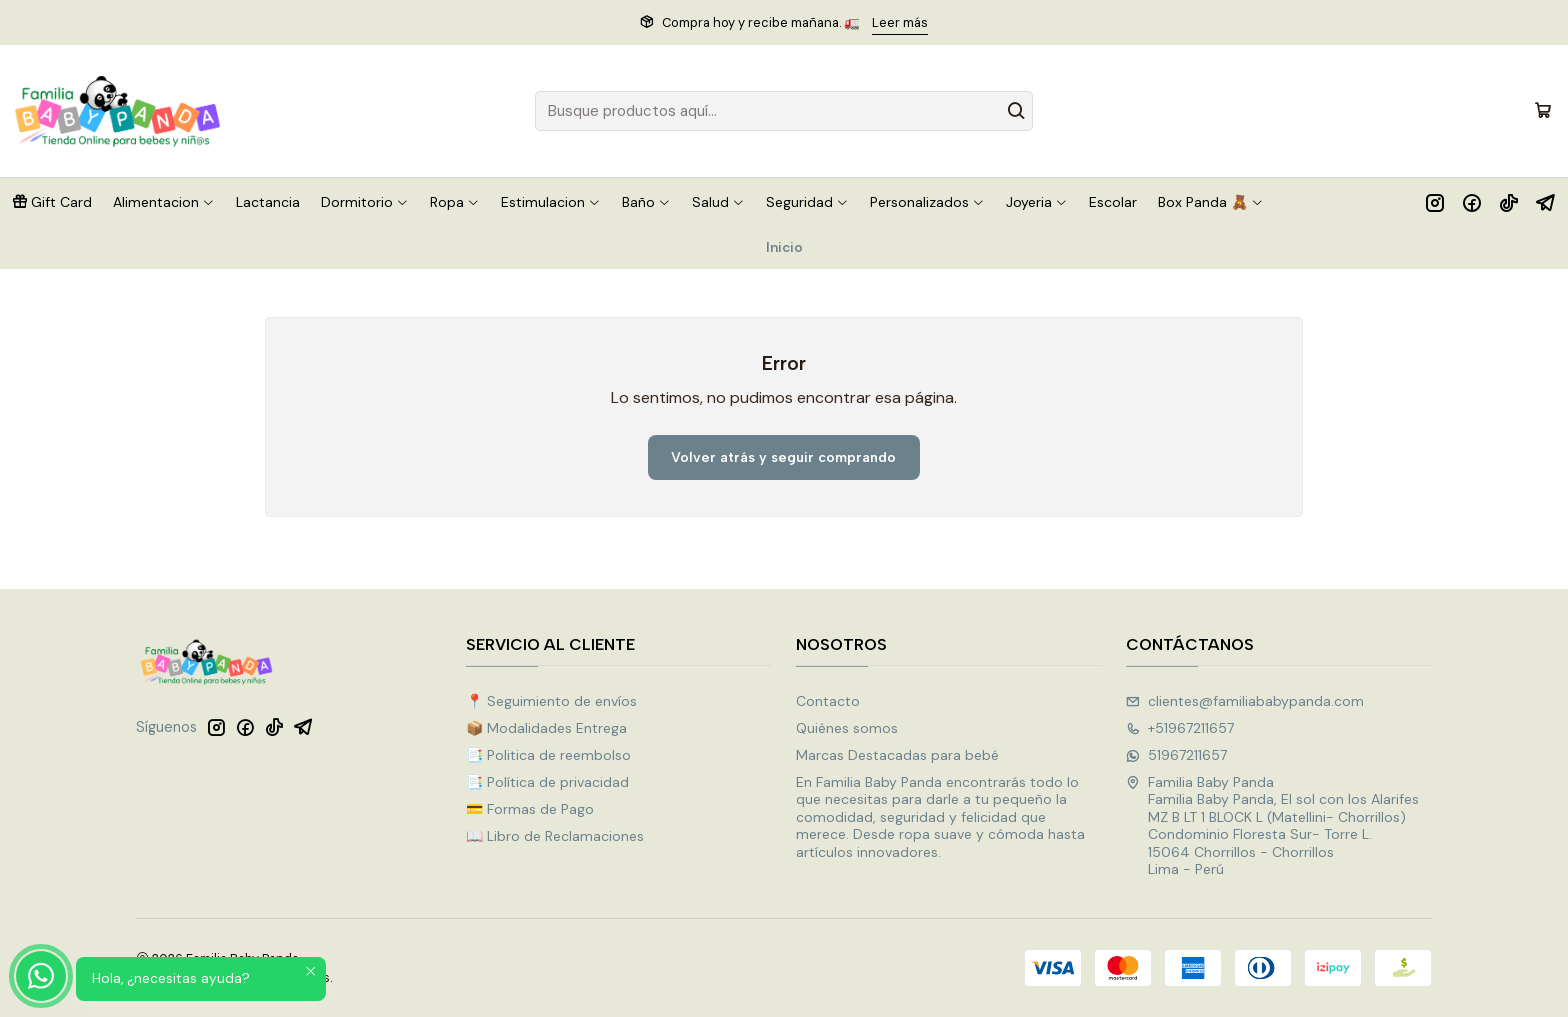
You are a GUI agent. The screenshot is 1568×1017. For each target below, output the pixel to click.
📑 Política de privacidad (547, 782)
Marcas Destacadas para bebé (897, 755)
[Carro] (1543, 111)
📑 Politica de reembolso (548, 755)
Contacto (828, 701)
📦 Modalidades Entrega (546, 728)
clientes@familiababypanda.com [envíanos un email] (1245, 701)
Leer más (900, 22)
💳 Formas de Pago (530, 809)
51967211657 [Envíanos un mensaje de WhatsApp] (1176, 755)
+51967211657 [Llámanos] (1180, 728)
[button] (52, 202)
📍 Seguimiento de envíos (551, 701)
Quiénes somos (847, 728)
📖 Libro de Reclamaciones (555, 836)
